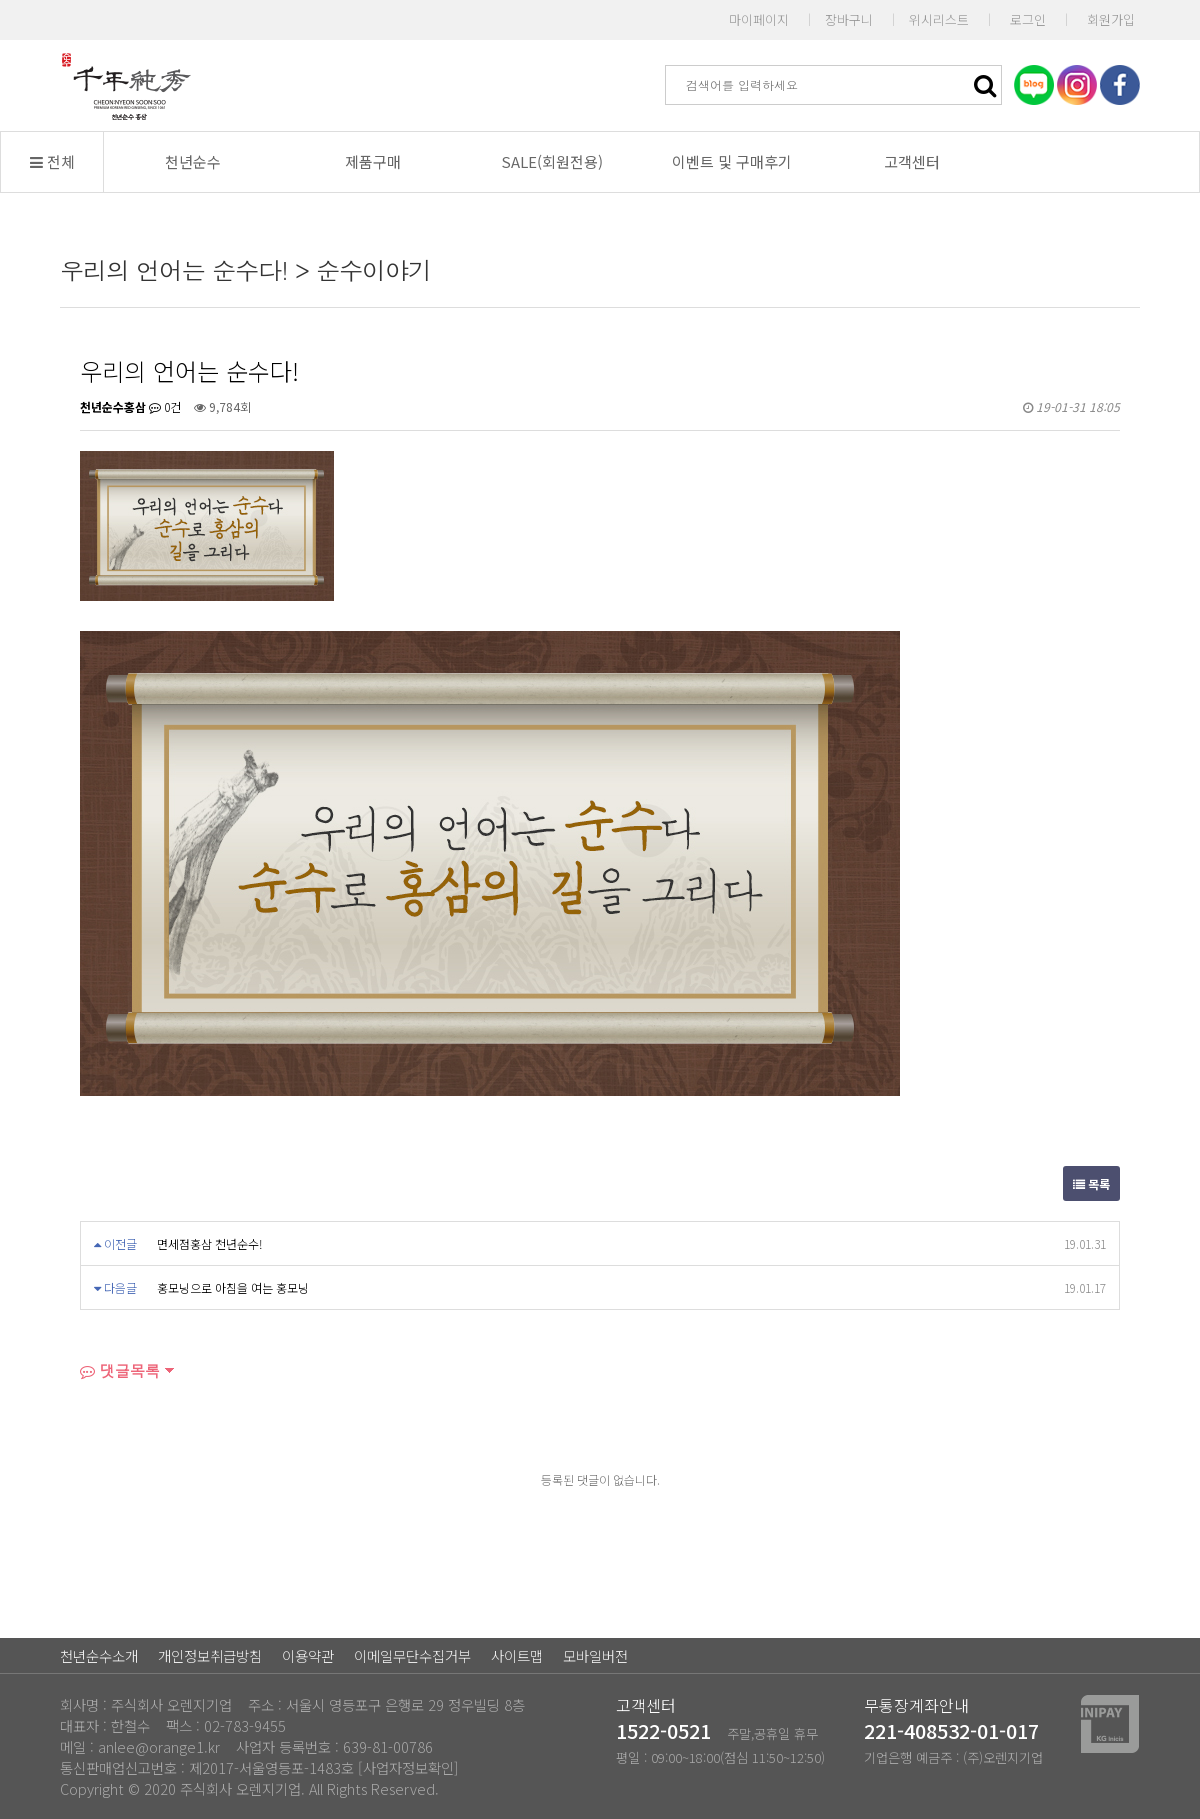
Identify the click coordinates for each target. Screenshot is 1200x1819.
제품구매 (373, 161)
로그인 (1028, 19)
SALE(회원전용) (552, 161)
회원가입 (1111, 19)
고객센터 (912, 161)
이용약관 (308, 1655)
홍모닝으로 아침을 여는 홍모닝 (233, 1287)
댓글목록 (120, 1370)
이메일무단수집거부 (412, 1655)
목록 (1091, 1183)
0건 (165, 406)
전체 (52, 161)
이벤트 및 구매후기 (732, 161)
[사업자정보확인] (408, 1767)
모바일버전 (595, 1655)
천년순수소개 (99, 1655)
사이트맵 (517, 1655)
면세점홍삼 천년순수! (210, 1243)
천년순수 (193, 161)
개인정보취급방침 (210, 1655)
